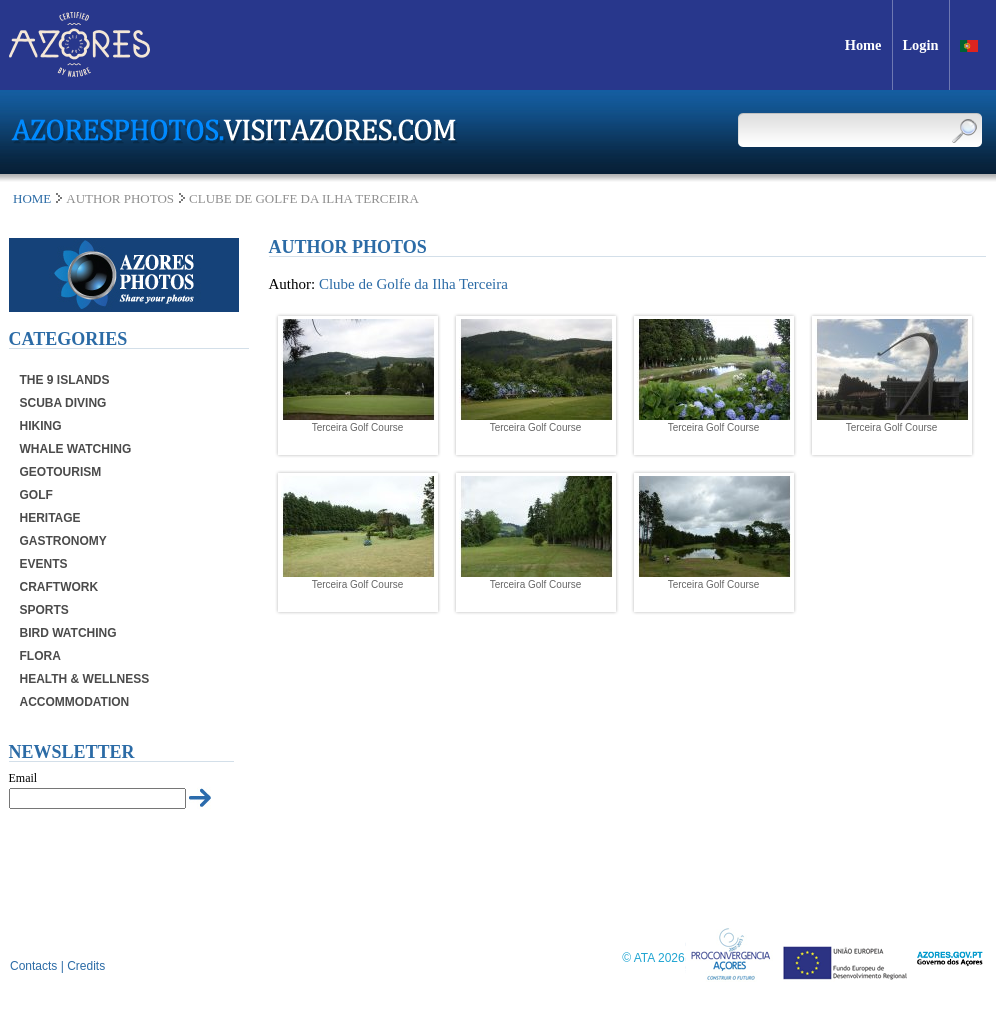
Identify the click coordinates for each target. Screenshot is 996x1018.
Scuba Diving (63, 403)
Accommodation (75, 702)
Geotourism (61, 472)
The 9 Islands (65, 380)
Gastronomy (63, 541)
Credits (86, 966)
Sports (44, 610)
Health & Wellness (85, 679)
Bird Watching (68, 633)
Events (44, 564)
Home (32, 198)
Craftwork (59, 587)
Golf (36, 495)
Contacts (33, 966)
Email (23, 778)
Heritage (50, 518)
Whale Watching (76, 449)
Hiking (41, 426)
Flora (40, 656)
